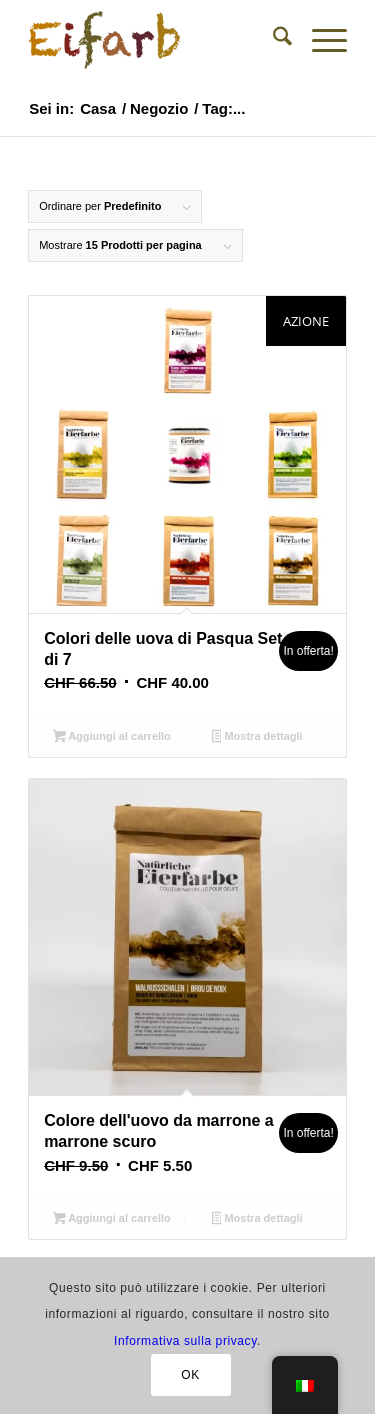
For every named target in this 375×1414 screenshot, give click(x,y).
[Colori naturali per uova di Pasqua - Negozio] (155, 40)
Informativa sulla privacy (185, 1341)
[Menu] (319, 40)
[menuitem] (272, 40)
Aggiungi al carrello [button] (112, 738)
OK (190, 1375)
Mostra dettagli (257, 738)
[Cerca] (272, 40)
